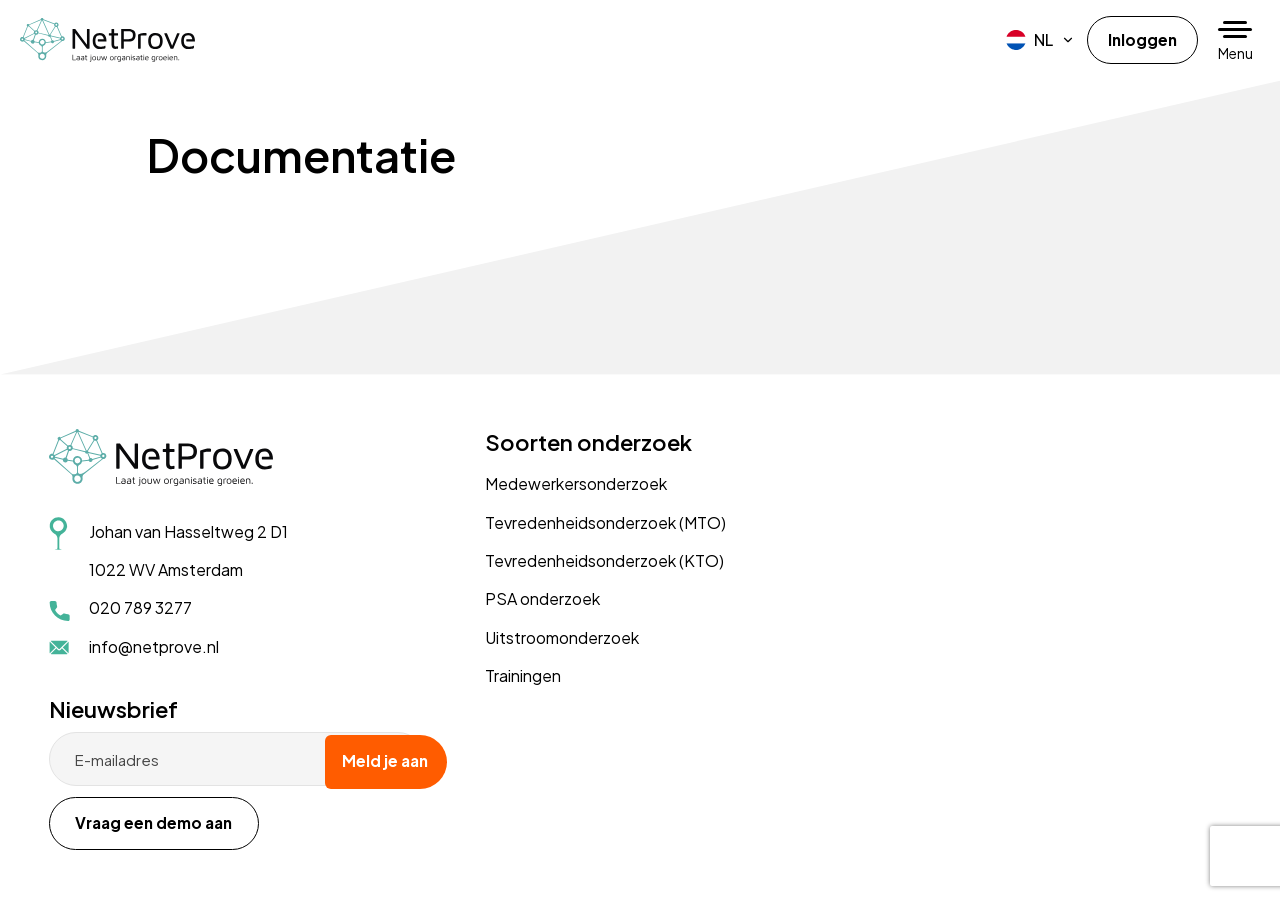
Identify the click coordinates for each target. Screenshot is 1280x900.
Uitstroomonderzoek (532, 637)
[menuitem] (1038, 40)
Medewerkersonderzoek (546, 483)
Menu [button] (1235, 53)
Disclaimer (207, 838)
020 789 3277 (141, 608)
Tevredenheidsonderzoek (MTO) (575, 522)
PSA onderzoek (512, 598)
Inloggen (1141, 39)
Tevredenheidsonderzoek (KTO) (574, 560)
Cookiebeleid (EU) (305, 838)
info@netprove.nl (155, 646)
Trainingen (493, 675)
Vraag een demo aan (971, 554)
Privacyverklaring (112, 838)
